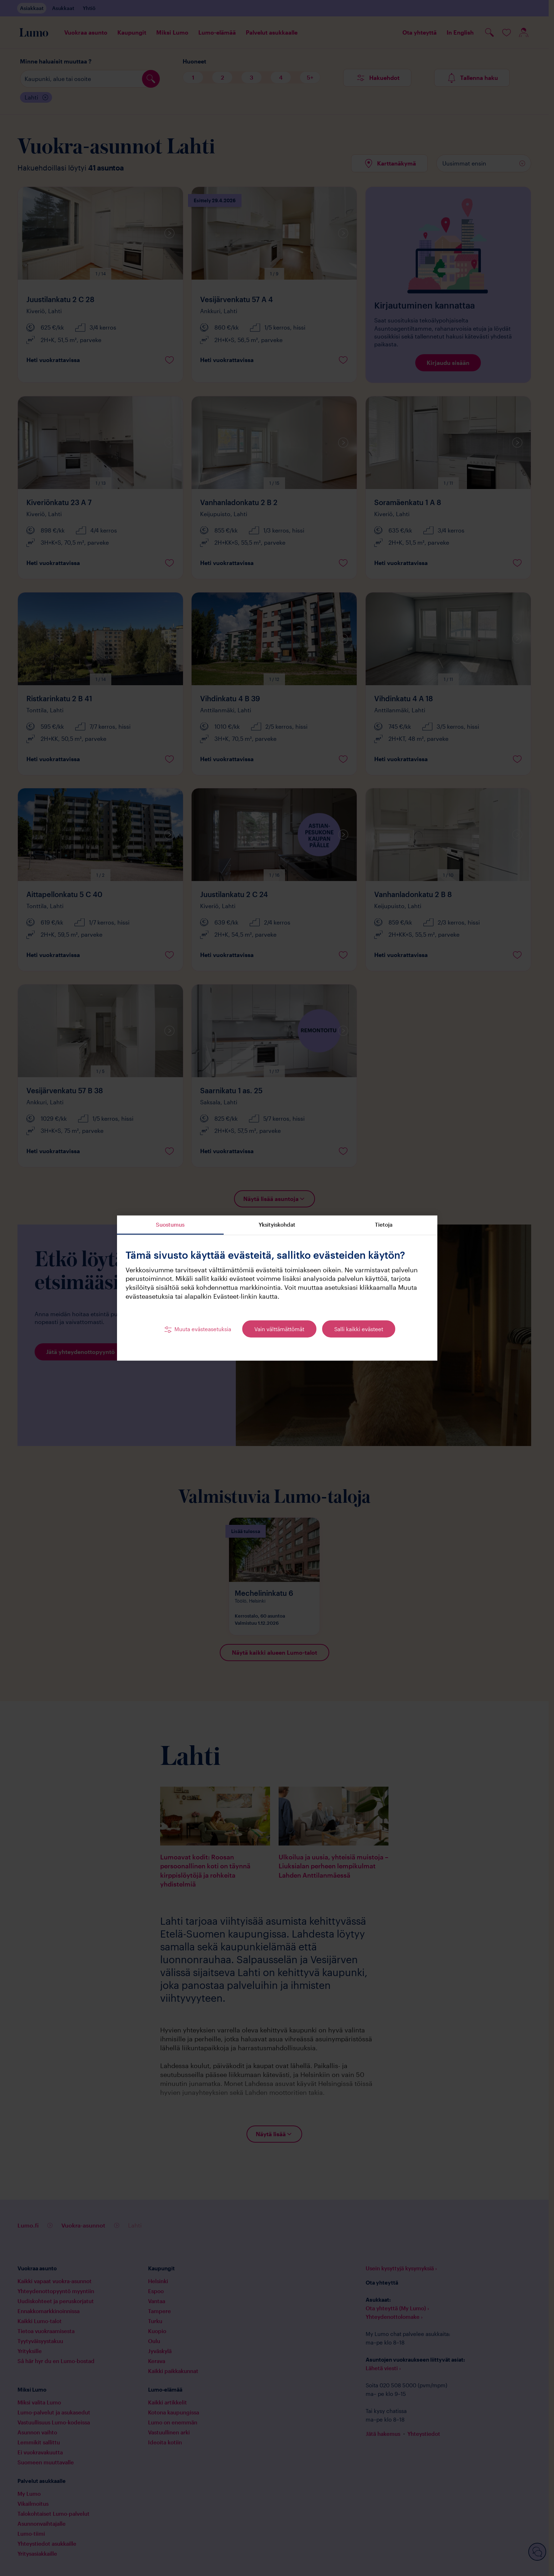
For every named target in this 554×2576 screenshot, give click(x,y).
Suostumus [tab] (170, 1224)
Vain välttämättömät (279, 1329)
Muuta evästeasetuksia (202, 1329)
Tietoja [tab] (383, 1224)
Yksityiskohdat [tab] (277, 1224)
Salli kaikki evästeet (358, 1329)
